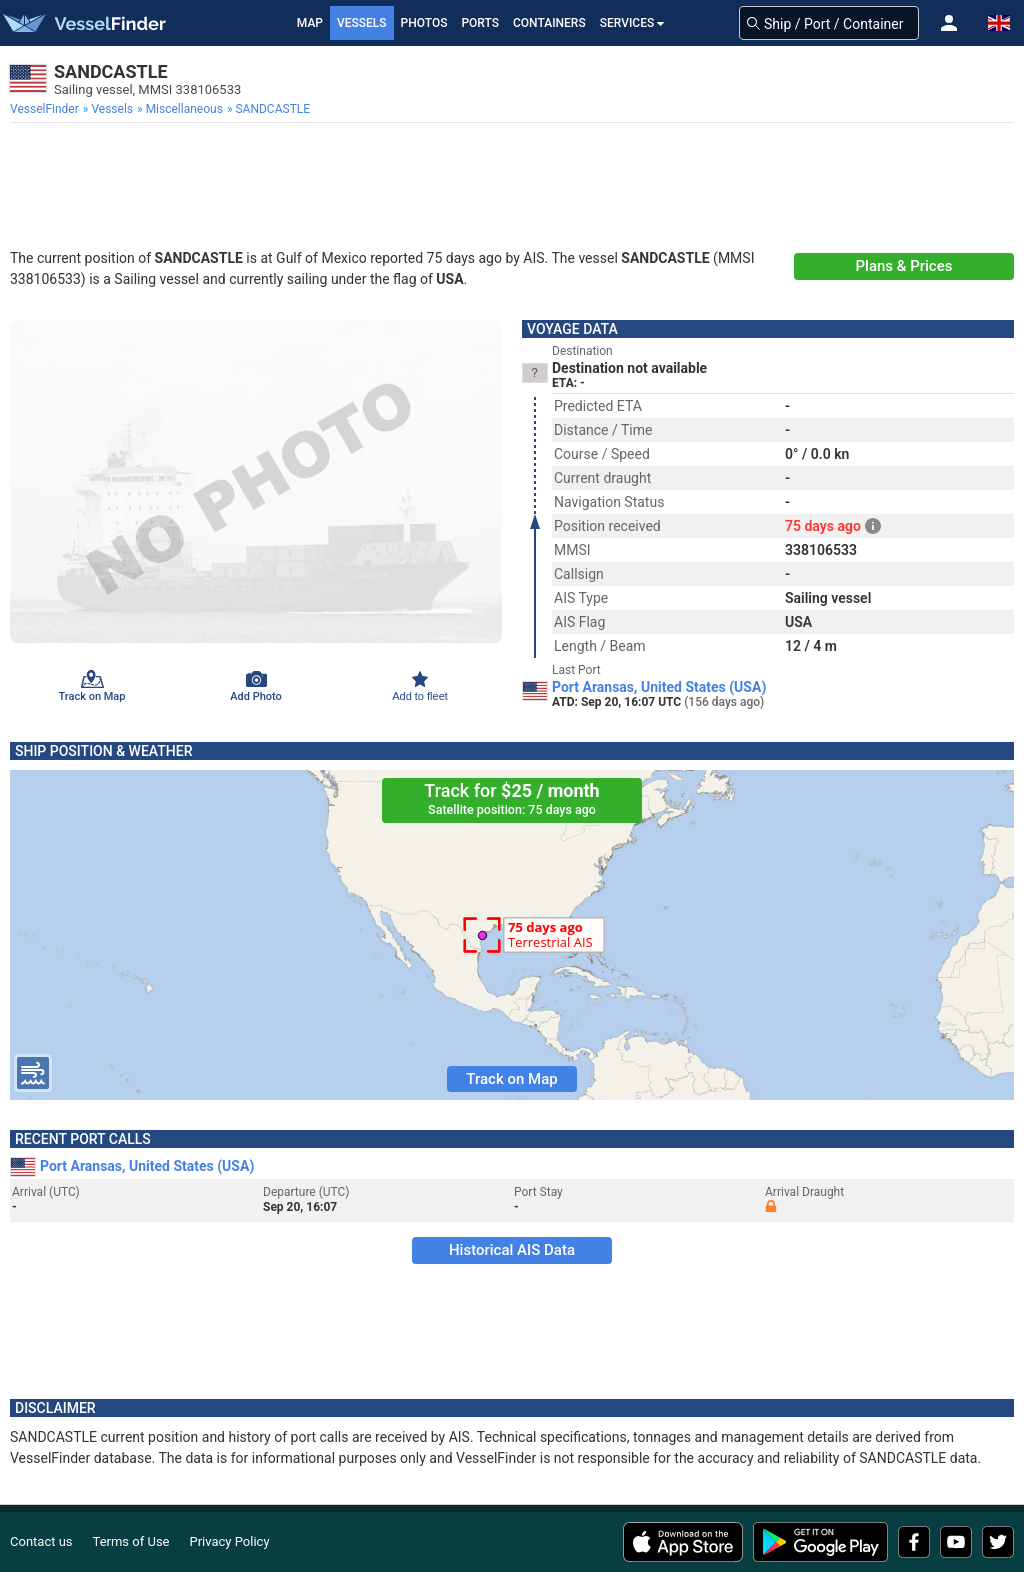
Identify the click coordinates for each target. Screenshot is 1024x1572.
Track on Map (511, 1079)
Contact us (41, 1541)
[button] (949, 23)
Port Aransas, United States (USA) (659, 687)
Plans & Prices (904, 266)
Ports (480, 23)
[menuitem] (46, 109)
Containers (549, 23)
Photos (424, 23)
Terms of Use (131, 1541)
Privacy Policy (230, 1541)
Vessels (362, 23)
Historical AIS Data (512, 1250)
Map (310, 23)
